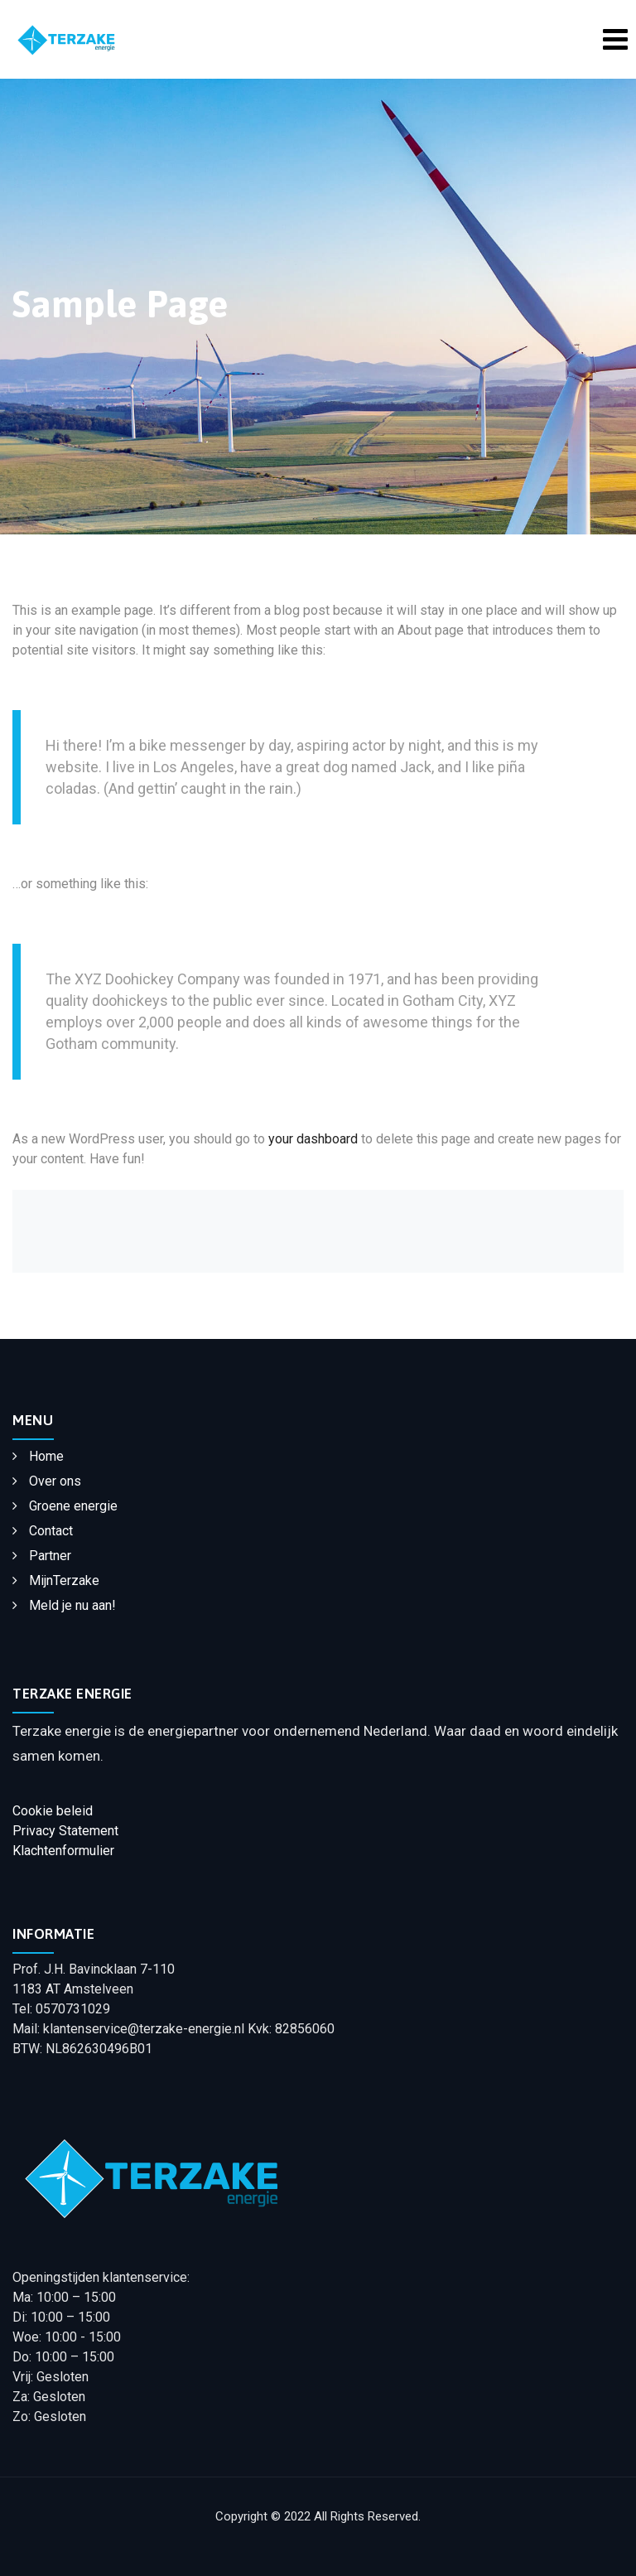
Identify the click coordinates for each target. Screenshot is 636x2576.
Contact (51, 1531)
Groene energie (73, 1506)
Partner (50, 1555)
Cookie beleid (52, 1811)
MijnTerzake (64, 1580)
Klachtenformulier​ (63, 1850)
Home (46, 1456)
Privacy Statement (65, 1831)
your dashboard (313, 1139)
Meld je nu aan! (72, 1605)
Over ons (55, 1481)
